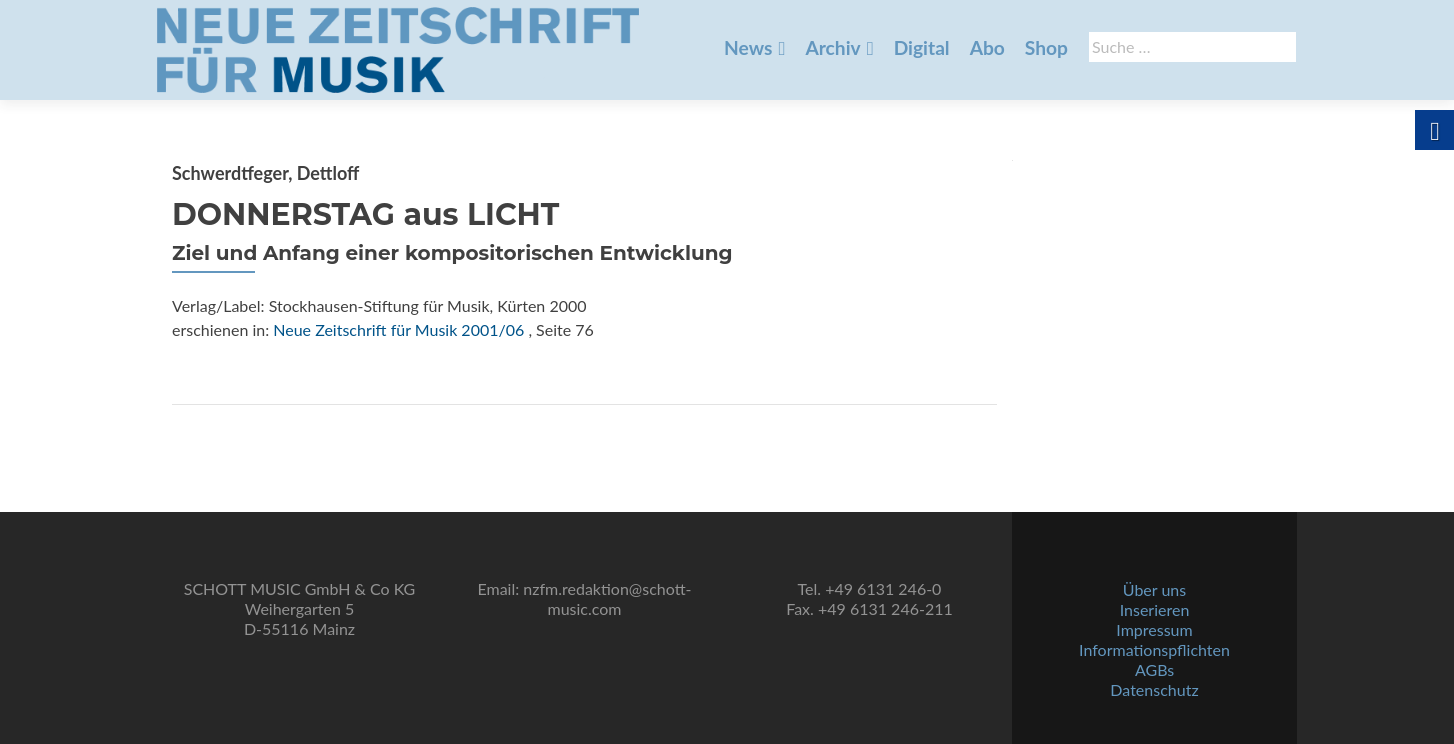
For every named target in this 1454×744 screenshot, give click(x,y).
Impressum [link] (1154, 629)
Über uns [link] (1154, 589)
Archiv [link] (832, 47)
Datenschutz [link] (1154, 689)
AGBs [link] (1154, 669)
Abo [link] (987, 47)
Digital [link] (922, 47)
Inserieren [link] (1155, 609)
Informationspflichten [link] (1154, 649)
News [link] (748, 47)
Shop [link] (1046, 47)
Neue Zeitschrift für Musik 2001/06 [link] (398, 329)
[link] (398, 48)
